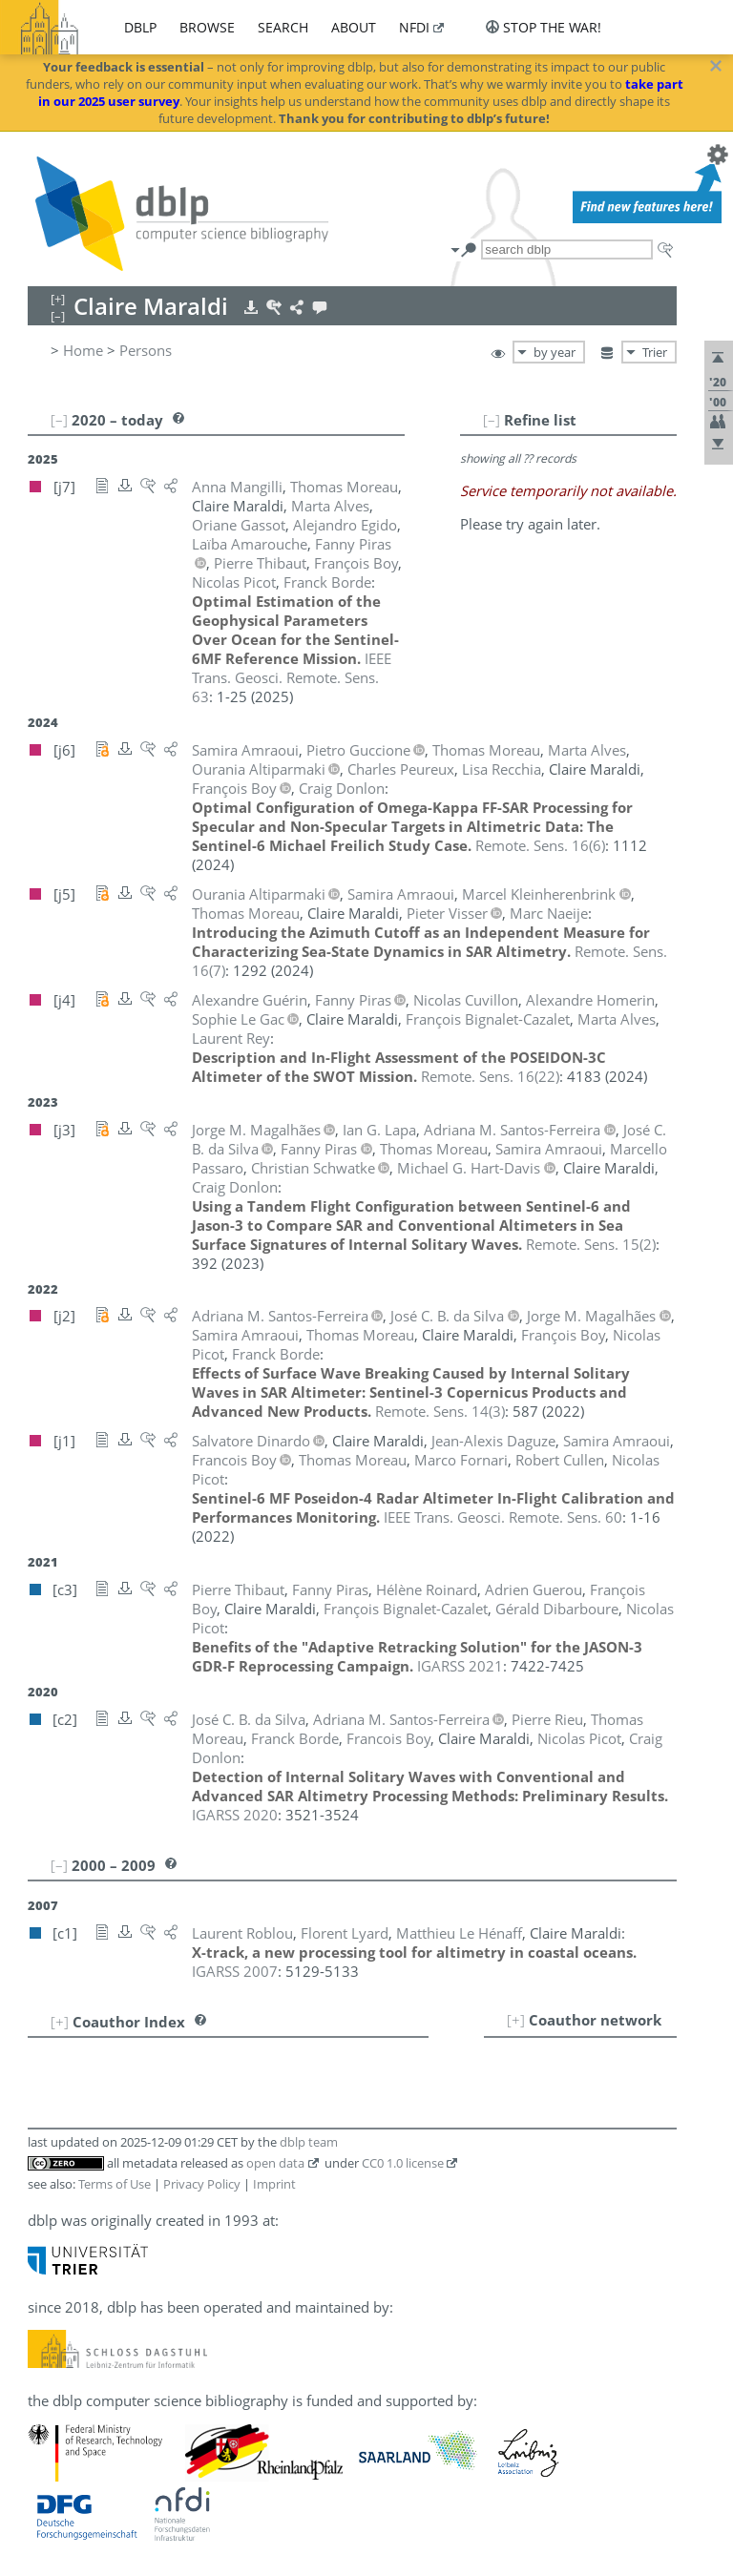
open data (275, 2162)
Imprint (274, 2183)
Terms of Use (114, 2183)
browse (207, 27)
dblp (140, 27)
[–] (491, 419)
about (353, 27)
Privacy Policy (202, 2183)
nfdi (414, 27)
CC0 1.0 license (403, 2162)
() (540, 845)
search (283, 27)
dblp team (309, 2141)
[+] (516, 2019)
